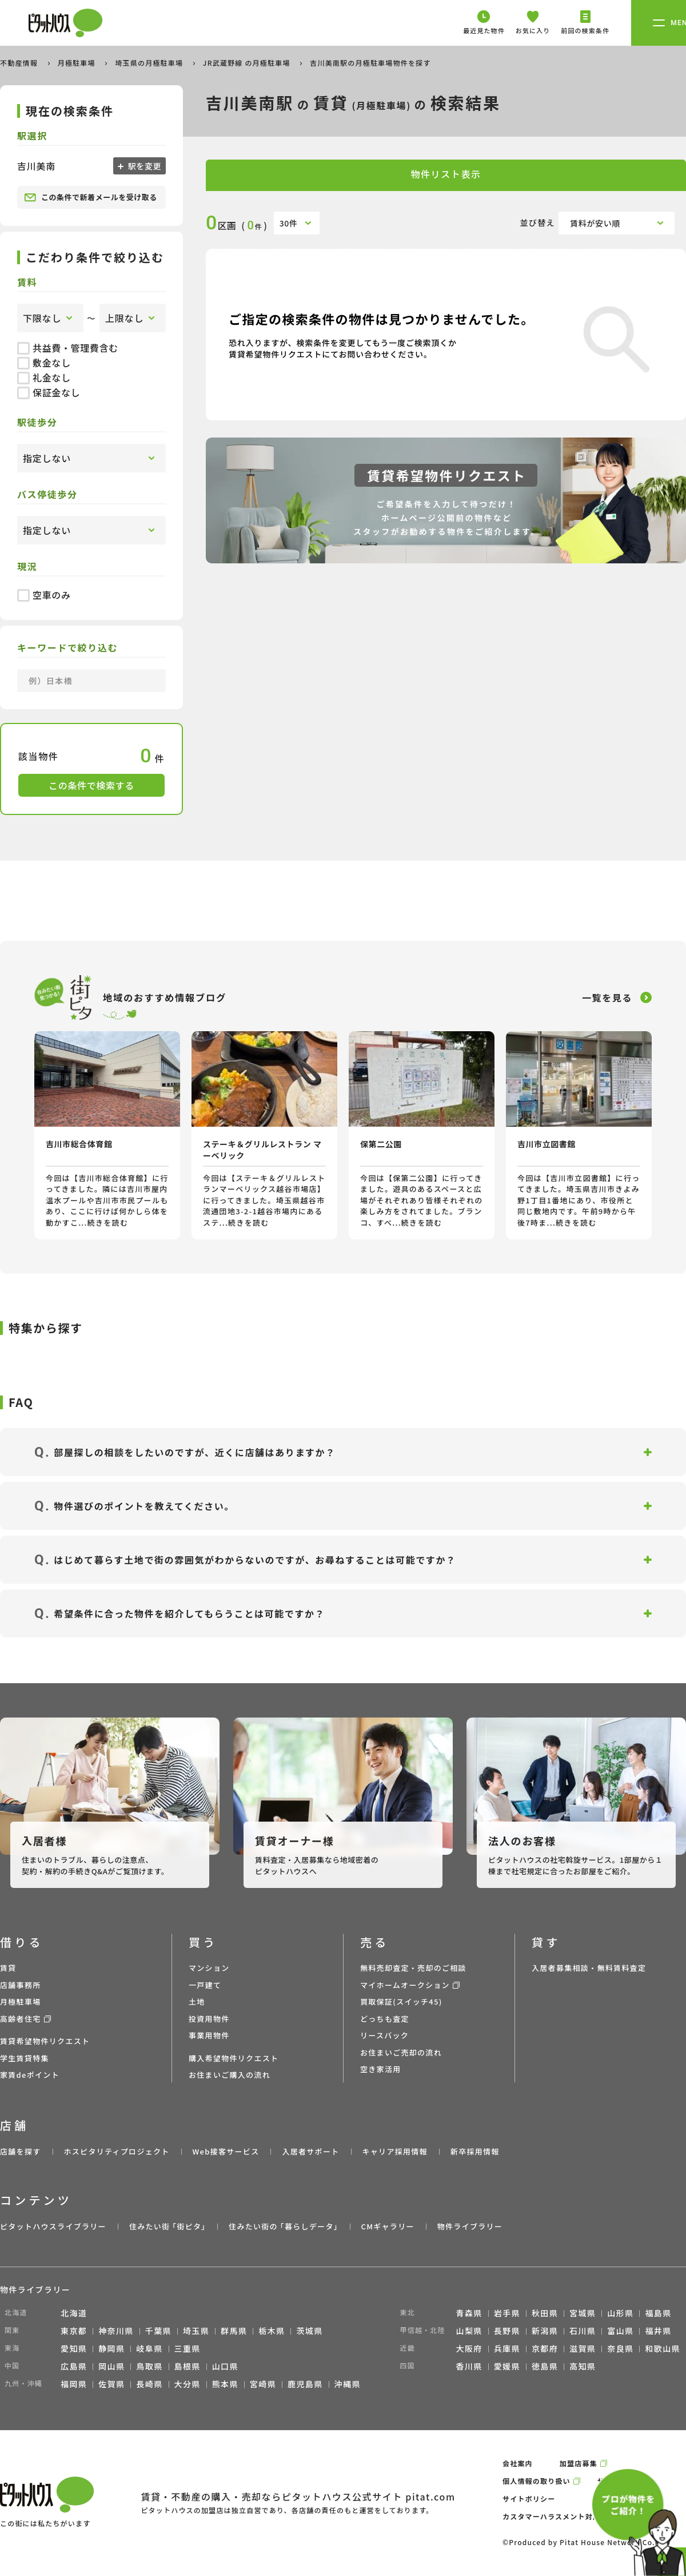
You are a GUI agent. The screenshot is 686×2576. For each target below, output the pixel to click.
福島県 (658, 2313)
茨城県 (309, 2330)
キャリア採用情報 (394, 2151)
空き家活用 (380, 2069)
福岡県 (74, 2384)
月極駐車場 (78, 62)
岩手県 (507, 2313)
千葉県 (158, 2330)
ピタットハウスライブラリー (53, 2226)
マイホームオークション (405, 1984)
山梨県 (469, 2330)
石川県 (582, 2330)
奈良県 (620, 2348)
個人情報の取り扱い (536, 2481)
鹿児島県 (305, 2384)
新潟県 (545, 2330)
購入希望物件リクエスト (233, 2058)
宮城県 (582, 2313)
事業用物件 (209, 2035)
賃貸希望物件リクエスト (45, 2041)
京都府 (545, 2348)
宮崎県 (263, 2384)
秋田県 (545, 2313)
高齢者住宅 (20, 2018)
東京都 (74, 2330)
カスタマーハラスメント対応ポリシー (566, 2516)
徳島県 (545, 2366)
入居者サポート (310, 2151)
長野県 (507, 2330)
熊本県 (225, 2384)
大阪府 (469, 2348)
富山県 (620, 2330)
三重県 (187, 2348)
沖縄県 (347, 2384)
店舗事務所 (20, 1984)
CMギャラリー (387, 2226)
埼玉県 (196, 2330)
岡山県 (111, 2366)
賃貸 (8, 1967)
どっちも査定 (384, 2018)
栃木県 (271, 2330)
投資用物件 (209, 2018)
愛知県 (74, 2348)
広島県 (74, 2366)
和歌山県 (662, 2348)
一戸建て (205, 1984)
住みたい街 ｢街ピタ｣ (167, 2226)
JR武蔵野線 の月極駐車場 (248, 62)
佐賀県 (111, 2384)
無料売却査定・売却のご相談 (413, 1967)
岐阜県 (149, 2348)
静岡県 (111, 2348)
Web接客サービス (226, 2151)
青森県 (469, 2313)
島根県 (187, 2366)
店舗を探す (20, 2151)
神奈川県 (116, 2330)
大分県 (187, 2384)
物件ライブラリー (469, 2226)
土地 (197, 2001)
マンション (209, 1967)
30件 (289, 223)
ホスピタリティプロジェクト (116, 2151)
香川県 (469, 2366)
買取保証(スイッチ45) (401, 2001)
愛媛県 (507, 2366)
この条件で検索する (91, 785)
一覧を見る (607, 997)
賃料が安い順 (595, 223)
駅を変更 (143, 166)
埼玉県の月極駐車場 (150, 62)
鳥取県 (149, 2366)
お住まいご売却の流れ (401, 2052)
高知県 (582, 2366)
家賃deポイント (29, 2074)
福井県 (658, 2330)
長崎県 (149, 2384)
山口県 (225, 2366)
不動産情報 (20, 62)
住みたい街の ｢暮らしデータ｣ (283, 2226)
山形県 (620, 2313)
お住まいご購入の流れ (229, 2074)
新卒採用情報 (475, 2151)
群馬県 (234, 2330)
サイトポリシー (528, 2498)
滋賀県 (582, 2348)
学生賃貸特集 (24, 2058)
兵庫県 (507, 2348)
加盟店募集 (578, 2463)
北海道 (74, 2313)
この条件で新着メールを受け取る (90, 197)
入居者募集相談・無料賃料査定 (589, 1967)
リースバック (384, 2035)
